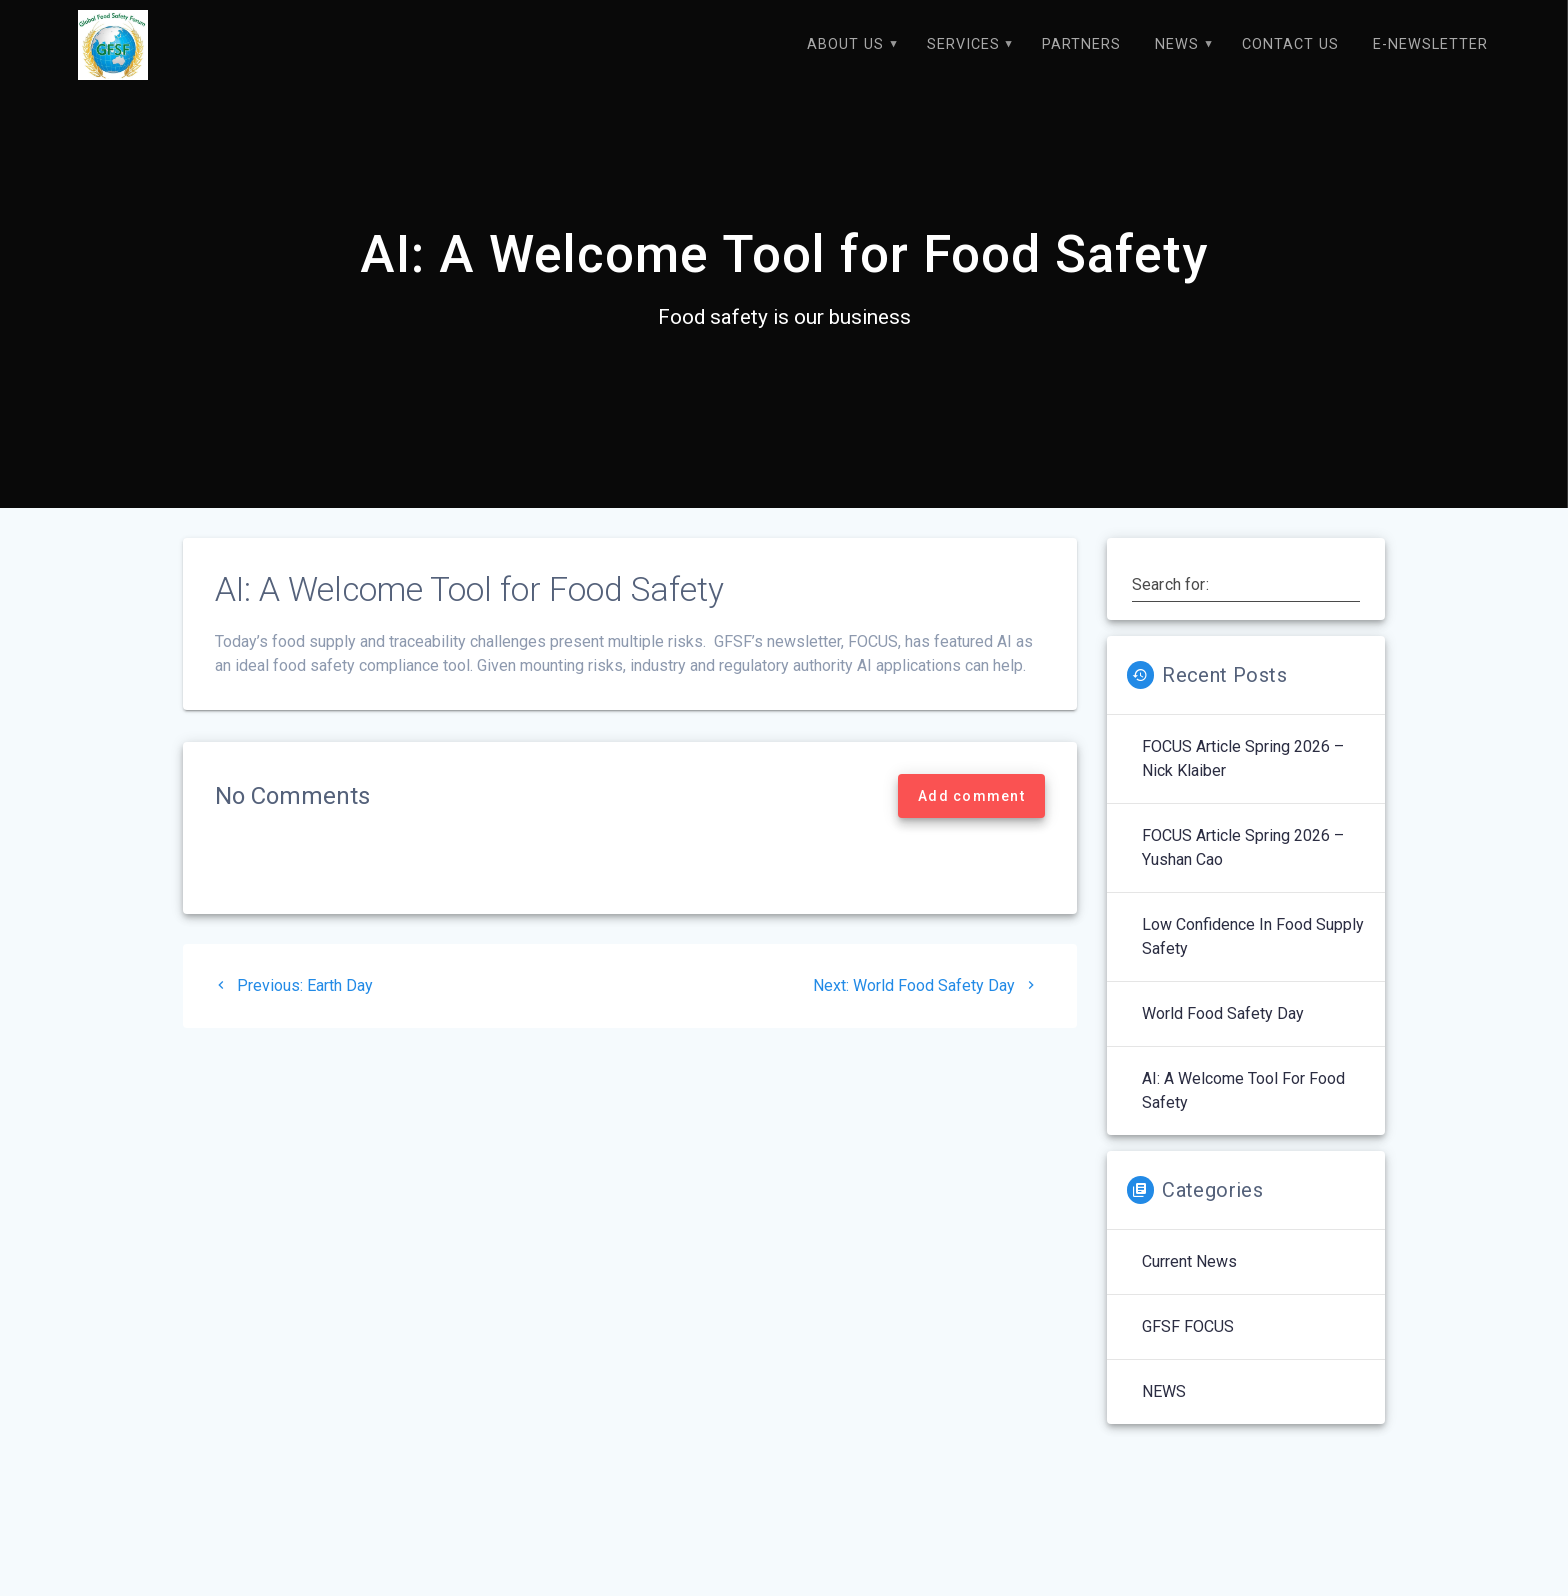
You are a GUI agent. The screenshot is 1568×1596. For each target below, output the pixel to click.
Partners (1081, 44)
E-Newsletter (1430, 44)
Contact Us (1290, 44)
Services (963, 44)
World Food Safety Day (1223, 1034)
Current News (1189, 1282)
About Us (845, 44)
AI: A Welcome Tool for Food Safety (1243, 1111)
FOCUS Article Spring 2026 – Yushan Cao (1243, 868)
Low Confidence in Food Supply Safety (1253, 957)
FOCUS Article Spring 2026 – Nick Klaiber (1243, 779)
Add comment (971, 817)
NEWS (1177, 44)
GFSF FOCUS (1188, 1347)
